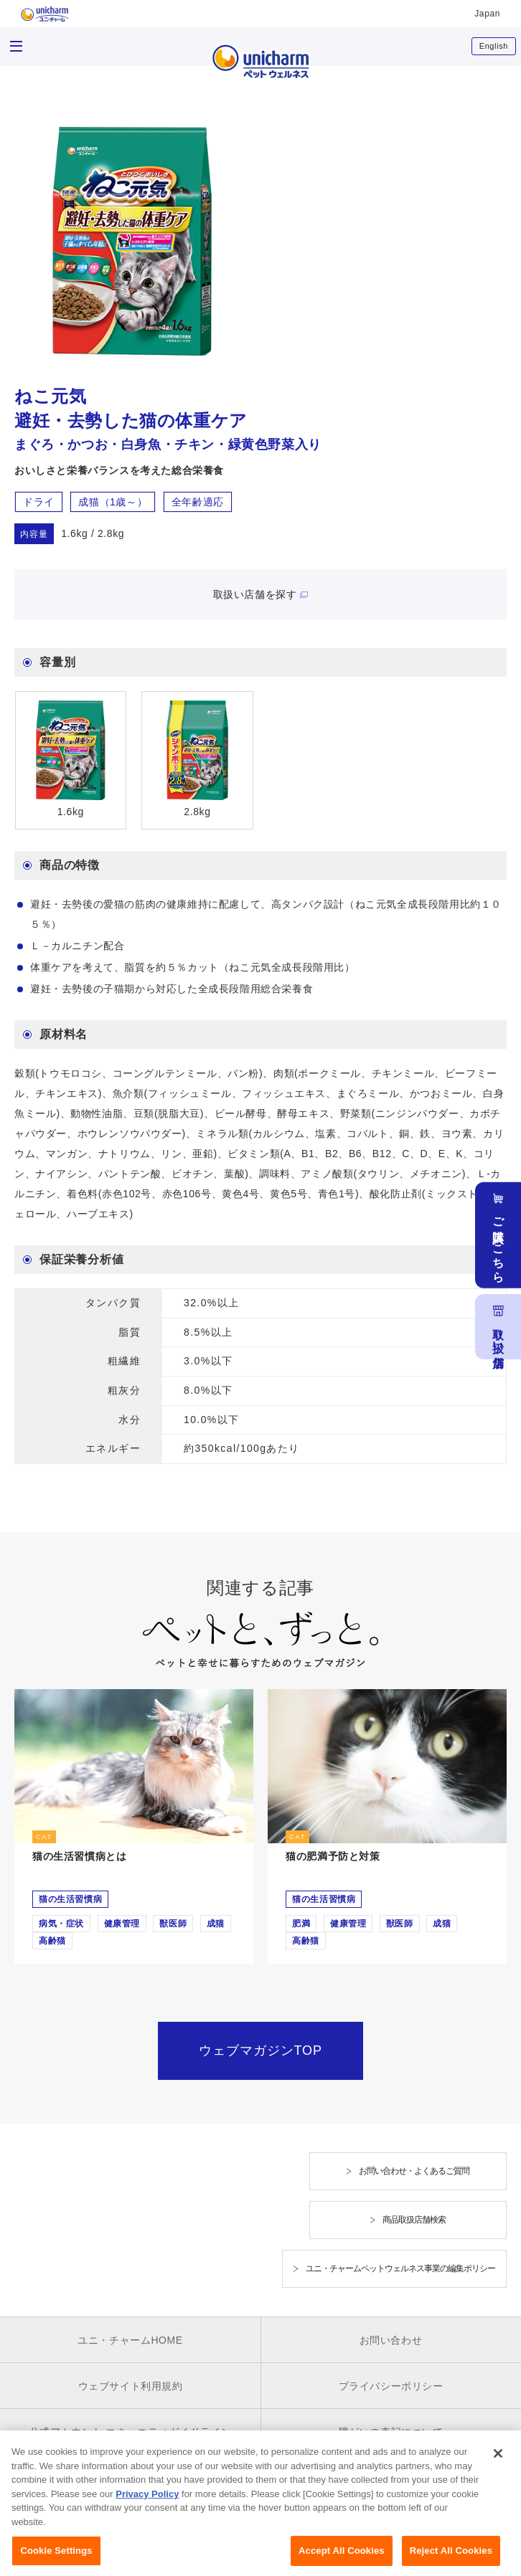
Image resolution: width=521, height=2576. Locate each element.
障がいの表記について (391, 2432)
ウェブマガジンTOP (260, 2050)
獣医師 (173, 1924)
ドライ (39, 502)
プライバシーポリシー (391, 2386)
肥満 (301, 1924)
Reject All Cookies (451, 2559)
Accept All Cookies (342, 2559)
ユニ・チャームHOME (130, 2340)
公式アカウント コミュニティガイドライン (130, 2432)
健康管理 (122, 1924)
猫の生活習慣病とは (79, 1856)
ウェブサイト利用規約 (130, 2386)
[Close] (498, 2462)
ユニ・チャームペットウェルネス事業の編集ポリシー (400, 2268)
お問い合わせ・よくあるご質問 (414, 2171)
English (493, 46)
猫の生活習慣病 (70, 1899)
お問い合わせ (391, 2340)
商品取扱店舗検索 (414, 2220)
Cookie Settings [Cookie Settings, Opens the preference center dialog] (56, 2559)
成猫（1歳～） (112, 502)
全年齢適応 (198, 502)
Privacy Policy (147, 2501)
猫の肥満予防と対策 (333, 1856)
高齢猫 (52, 1941)
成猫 (216, 1924)
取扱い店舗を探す (255, 594)
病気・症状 (61, 1924)
